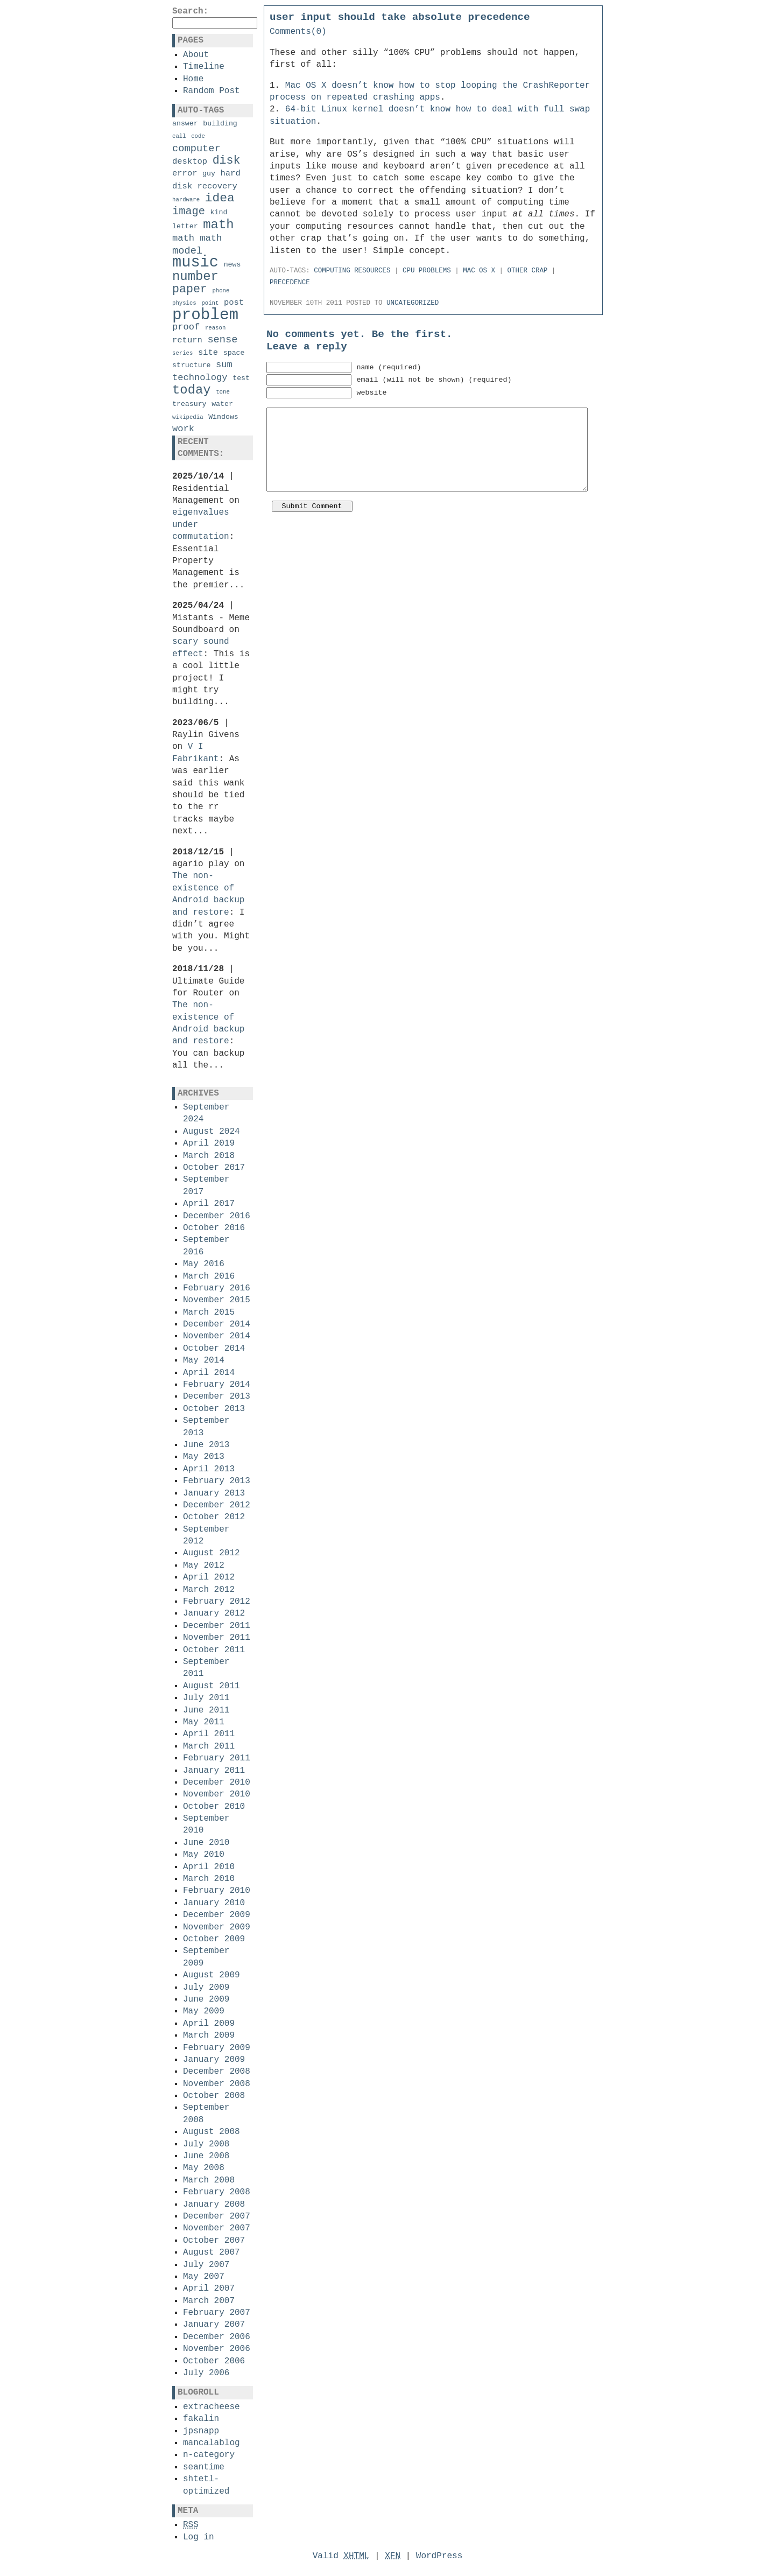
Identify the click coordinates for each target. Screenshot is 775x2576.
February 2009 (216, 2048)
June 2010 (206, 1843)
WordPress (439, 2556)
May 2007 (203, 2277)
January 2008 (214, 2204)
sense (222, 340)
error (184, 173)
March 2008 (209, 2180)
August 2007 (211, 2252)
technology (200, 378)
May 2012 (203, 1565)
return (187, 340)
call (179, 136)
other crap (528, 271)
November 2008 (216, 2084)
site (208, 352)
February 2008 (216, 2192)
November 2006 (216, 2349)
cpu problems (427, 271)
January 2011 (214, 1770)
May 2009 (203, 2011)
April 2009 (209, 2023)
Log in (198, 2537)
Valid (341, 2556)
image (188, 211)
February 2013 (216, 1481)
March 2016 (209, 1276)
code (198, 136)
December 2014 (216, 1324)
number (195, 276)
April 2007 (209, 2288)
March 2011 (209, 1746)
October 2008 (214, 2096)
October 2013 (214, 1409)
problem (205, 315)
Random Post (211, 91)
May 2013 (203, 1457)
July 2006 (206, 2373)
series (182, 353)
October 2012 (214, 1517)
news (232, 265)
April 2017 (209, 1204)
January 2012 (214, 1613)
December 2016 (216, 1216)
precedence (290, 282)
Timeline (203, 67)
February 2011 (216, 1758)
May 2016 (203, 1264)
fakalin (201, 2419)
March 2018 (209, 1156)
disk (227, 160)
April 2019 (209, 1143)
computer (196, 149)
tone (223, 392)
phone (220, 290)
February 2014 (216, 1384)
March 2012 (209, 1590)
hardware (186, 199)
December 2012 (216, 1505)
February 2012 (216, 1601)
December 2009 (216, 1915)
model (187, 251)
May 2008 (203, 2168)
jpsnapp (201, 2431)
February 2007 (216, 2313)
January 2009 (214, 2060)
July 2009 (206, 1987)
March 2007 (209, 2301)
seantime (203, 2467)
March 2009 (209, 2035)
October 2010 (214, 1807)
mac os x (479, 271)
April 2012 (209, 1577)
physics (184, 303)
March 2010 (209, 1879)
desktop (189, 161)
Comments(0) (298, 32)
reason (215, 328)
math (218, 224)
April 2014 (209, 1373)
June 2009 (206, 1999)
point (210, 303)
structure (191, 365)
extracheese (211, 2407)
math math (197, 238)
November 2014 (216, 1336)
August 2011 (211, 1686)
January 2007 (214, 2324)
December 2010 (216, 1782)
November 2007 (216, 2228)
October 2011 (214, 1650)
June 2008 (206, 2156)
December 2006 (216, 2337)
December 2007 (216, 2216)
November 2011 (216, 1638)
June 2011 (206, 1710)
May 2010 (203, 1854)
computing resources (352, 271)
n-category (209, 2455)
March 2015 (209, 1312)
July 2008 (206, 2144)
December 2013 (216, 1396)
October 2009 (214, 1939)
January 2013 (214, 1493)
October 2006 (214, 2361)
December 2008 (216, 2071)
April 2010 (209, 1867)
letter (185, 226)
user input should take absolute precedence (400, 17)
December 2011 (216, 1626)
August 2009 (211, 1975)
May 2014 (203, 1360)
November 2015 (216, 1300)
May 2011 (203, 1722)
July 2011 (206, 1698)
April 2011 (209, 1734)
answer (185, 124)
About (196, 55)
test (241, 378)
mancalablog (211, 2443)
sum (224, 365)
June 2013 (206, 1445)
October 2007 (214, 2240)
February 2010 (216, 1891)
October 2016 (214, 1228)
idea (220, 198)
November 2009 (216, 1927)
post (234, 302)
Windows (223, 417)
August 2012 (211, 1553)
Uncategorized (412, 303)
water (222, 404)
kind (219, 212)
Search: (190, 11)
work (183, 429)
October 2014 (214, 1348)
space (234, 353)
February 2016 (216, 1288)
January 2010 (214, 1903)
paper (189, 289)
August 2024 (211, 1131)
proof (186, 327)
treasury (189, 404)
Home (193, 79)
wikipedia (187, 417)
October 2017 (214, 1168)
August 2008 (211, 2132)
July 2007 (206, 2265)
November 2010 (216, 1794)
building (220, 124)
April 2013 (209, 1469)
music (195, 262)
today (191, 390)
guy (208, 174)
